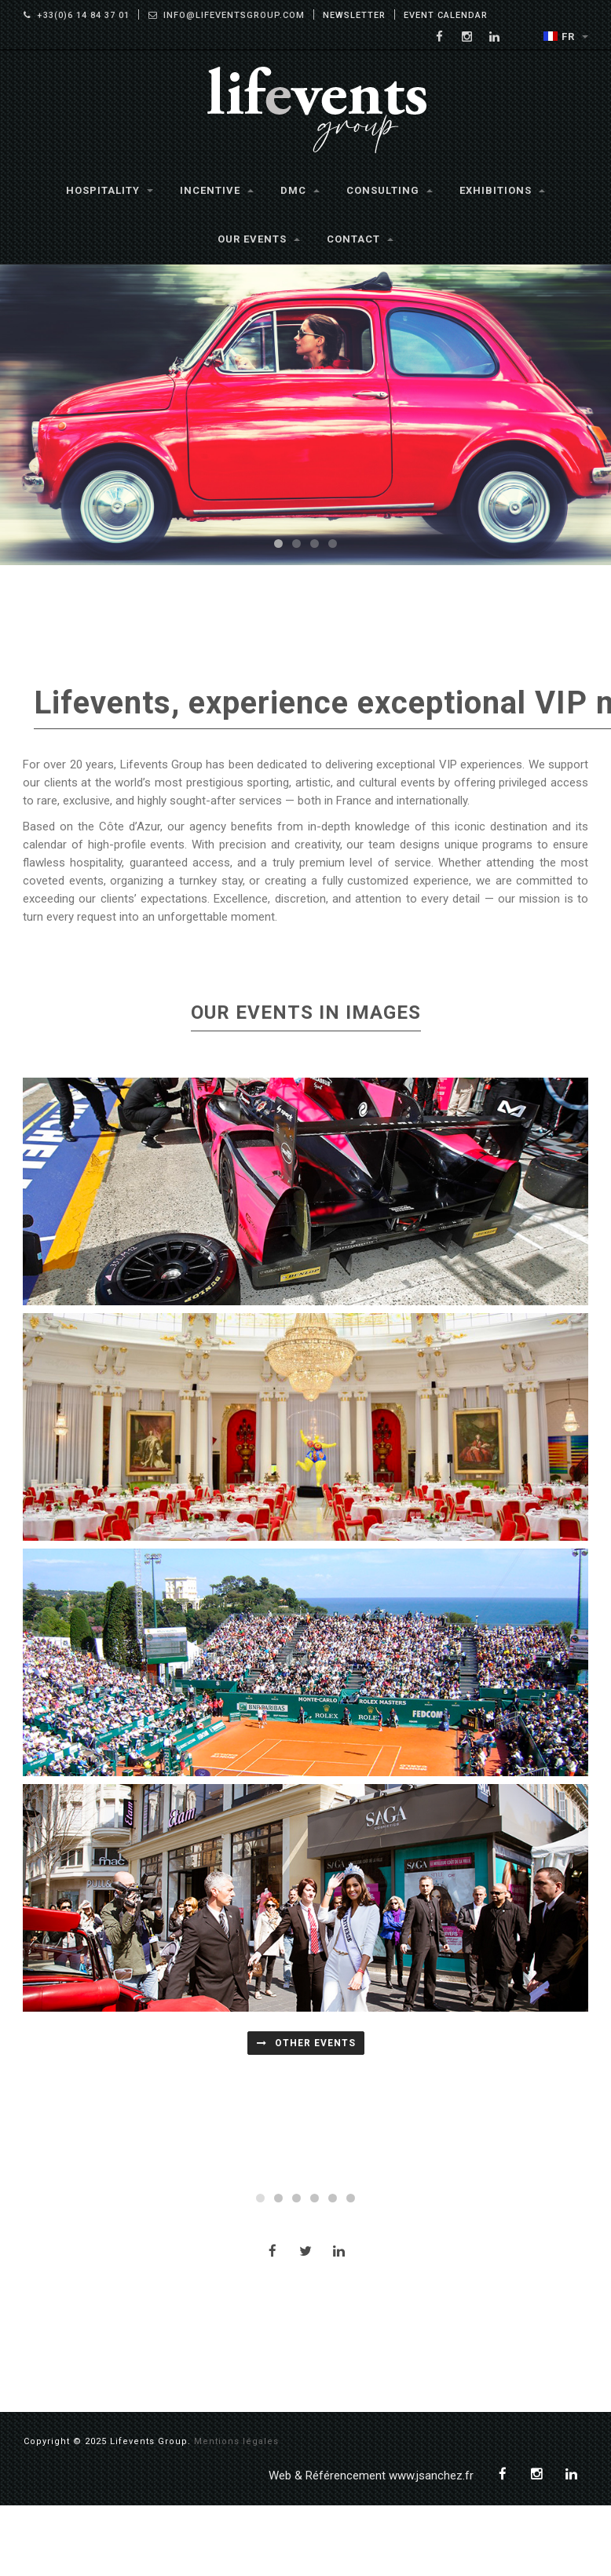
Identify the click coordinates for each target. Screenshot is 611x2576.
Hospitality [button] (109, 190)
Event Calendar (446, 15)
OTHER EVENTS (306, 2043)
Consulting (389, 190)
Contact (360, 239)
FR (565, 36)
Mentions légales (236, 2512)
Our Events (259, 239)
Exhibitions (502, 190)
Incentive (217, 190)
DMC (300, 190)
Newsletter (354, 15)
